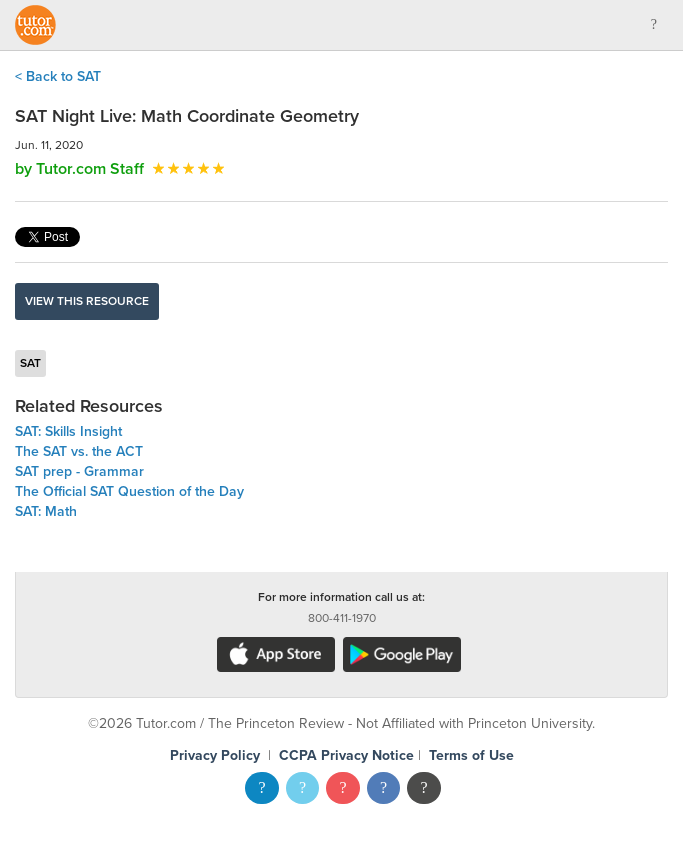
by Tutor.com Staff (79, 169)
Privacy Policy (215, 755)
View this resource (87, 301)
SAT (30, 363)
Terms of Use (471, 755)
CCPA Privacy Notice (346, 755)
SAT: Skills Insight (68, 431)
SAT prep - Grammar (79, 471)
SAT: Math (46, 511)
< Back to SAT (58, 76)
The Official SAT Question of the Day (129, 491)
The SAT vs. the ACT (79, 451)
